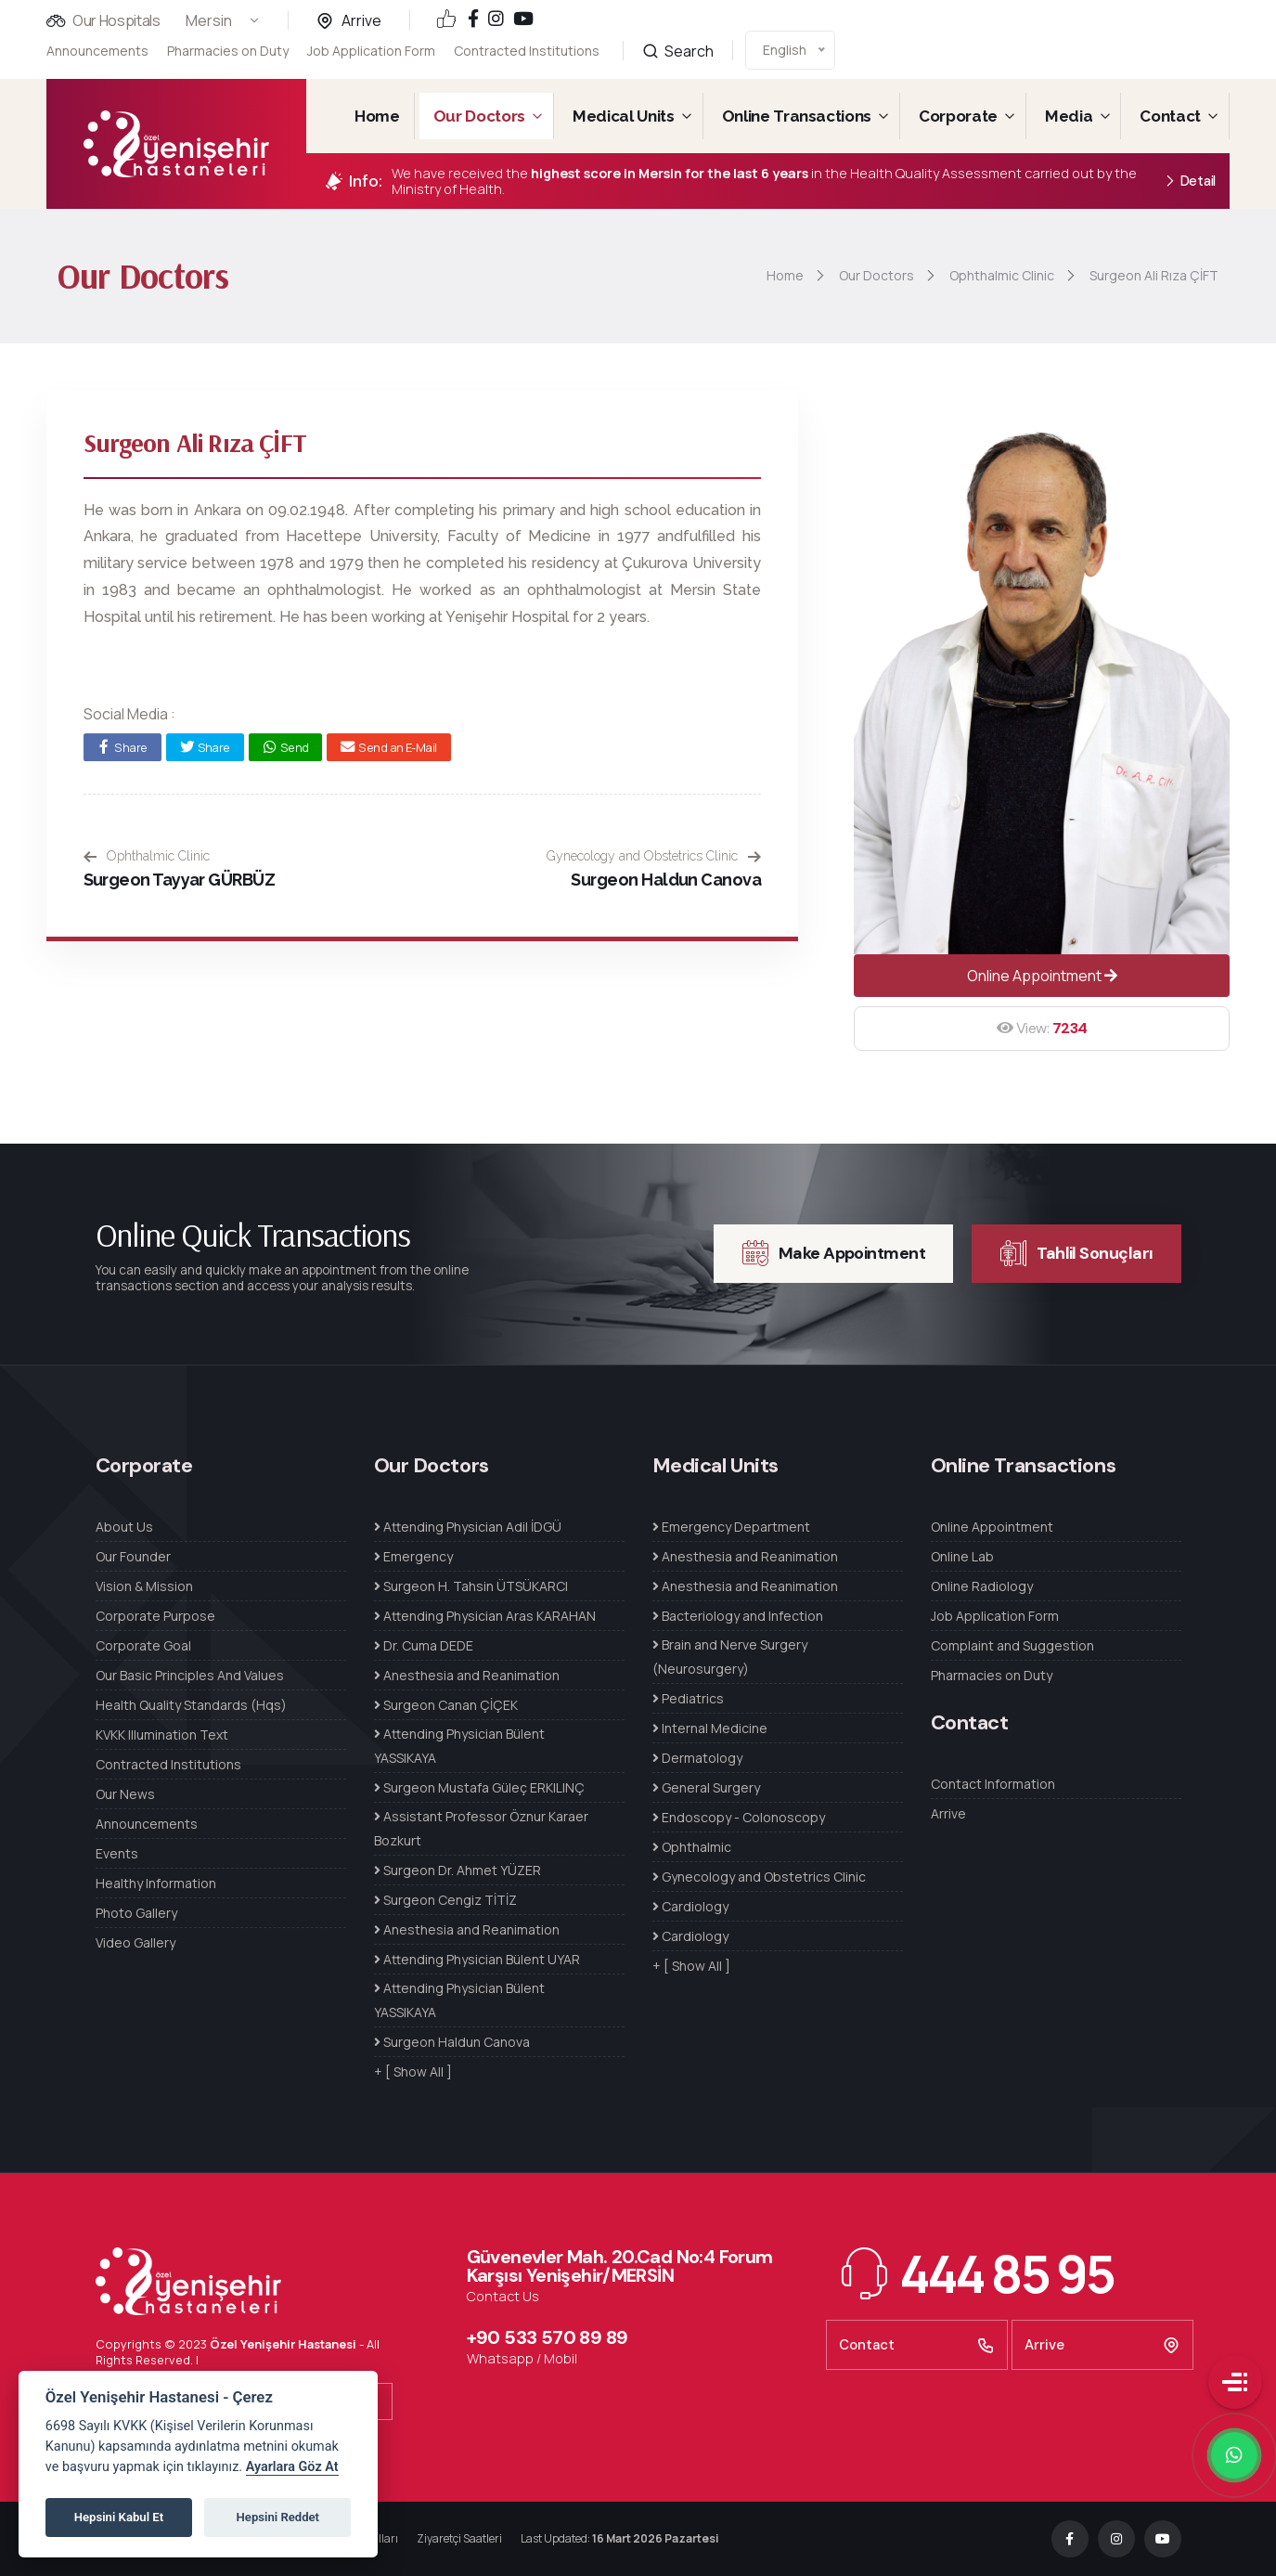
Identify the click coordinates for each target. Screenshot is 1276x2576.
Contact (1170, 116)
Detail (1190, 181)
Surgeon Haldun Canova (666, 879)
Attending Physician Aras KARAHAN (485, 1616)
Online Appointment (1042, 975)
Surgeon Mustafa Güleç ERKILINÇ (479, 1787)
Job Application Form (371, 48)
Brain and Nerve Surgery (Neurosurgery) (729, 1656)
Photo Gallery (136, 1913)
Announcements (97, 50)
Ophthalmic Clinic (147, 855)
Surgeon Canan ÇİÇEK (446, 1705)
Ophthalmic (691, 1847)
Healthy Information (156, 1883)
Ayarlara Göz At (292, 2467)
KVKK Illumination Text (162, 1734)
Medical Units (624, 116)
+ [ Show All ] (413, 2071)
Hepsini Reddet (278, 2517)
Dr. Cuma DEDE (423, 1645)
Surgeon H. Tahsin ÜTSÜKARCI (471, 1586)
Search (678, 30)
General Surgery (706, 1787)
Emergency (413, 1556)
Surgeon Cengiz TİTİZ (445, 1900)
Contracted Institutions (526, 38)
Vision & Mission (144, 1586)
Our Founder (133, 1556)
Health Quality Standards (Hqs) (191, 1705)
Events (117, 1853)
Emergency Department (731, 1526)
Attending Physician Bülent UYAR (477, 1959)
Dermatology (697, 1758)
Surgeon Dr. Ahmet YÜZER (457, 1870)
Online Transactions (797, 116)
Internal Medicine (709, 1728)
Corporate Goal (143, 1645)
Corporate (958, 116)
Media (1068, 116)
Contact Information (993, 1784)
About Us (124, 1526)
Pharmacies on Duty (228, 50)
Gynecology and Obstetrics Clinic (654, 855)
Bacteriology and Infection (737, 1616)
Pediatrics (688, 1698)
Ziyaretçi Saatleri (459, 2538)
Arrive (361, 20)
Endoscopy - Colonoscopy (738, 1817)
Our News (125, 1794)
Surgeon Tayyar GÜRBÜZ (180, 879)
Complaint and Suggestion (1012, 1645)
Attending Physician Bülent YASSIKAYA (459, 1746)
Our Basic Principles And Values (190, 1675)
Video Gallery (135, 1942)
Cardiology (690, 1906)
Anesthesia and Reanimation (467, 1675)
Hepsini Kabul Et (118, 2517)
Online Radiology (982, 1586)
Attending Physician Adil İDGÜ (467, 1526)
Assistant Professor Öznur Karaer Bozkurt (481, 1828)
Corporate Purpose (155, 1616)
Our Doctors (479, 116)
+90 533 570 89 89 (547, 2337)
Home (377, 116)
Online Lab (962, 1556)
